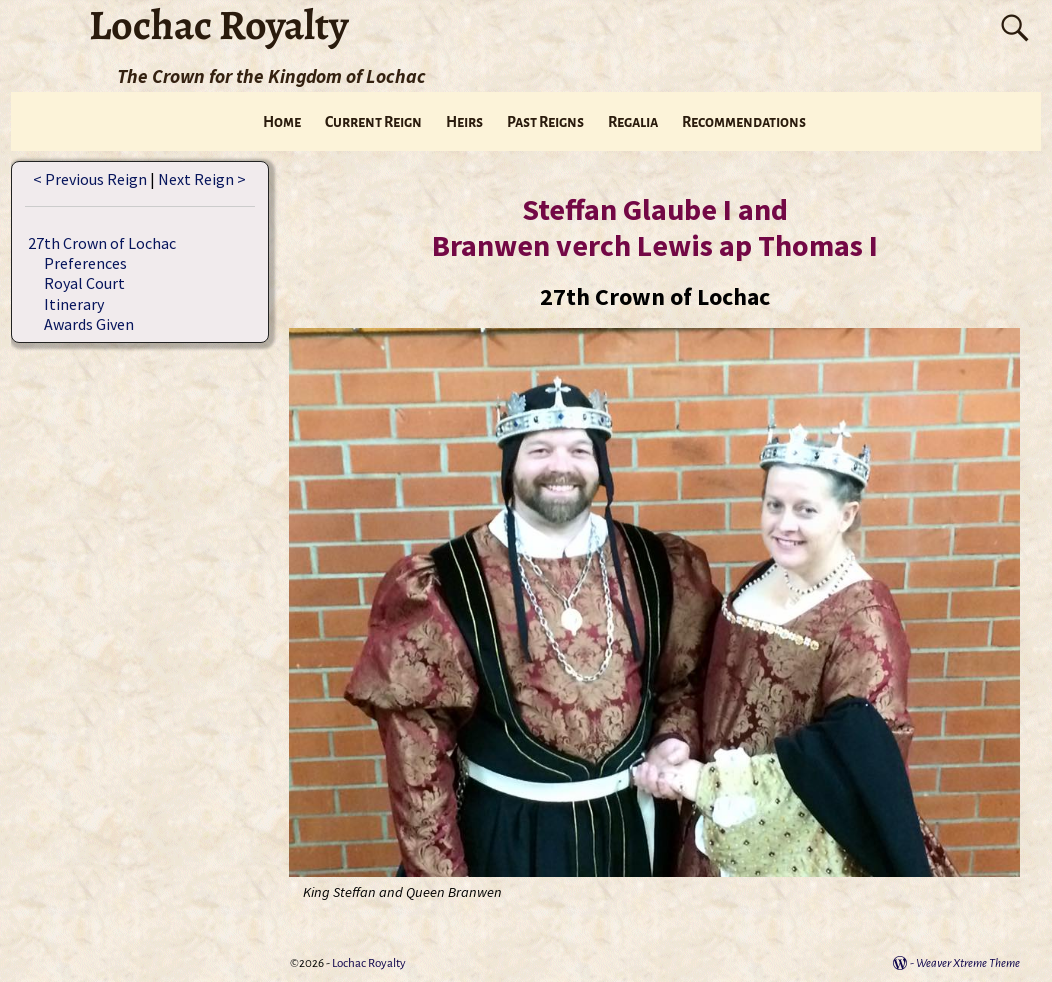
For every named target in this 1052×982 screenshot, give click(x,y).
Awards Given (89, 324)
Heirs (464, 122)
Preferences (85, 263)
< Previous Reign (90, 179)
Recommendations (744, 122)
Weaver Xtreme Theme (968, 963)
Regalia (633, 122)
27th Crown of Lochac (102, 243)
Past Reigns (545, 122)
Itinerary (74, 304)
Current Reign (373, 122)
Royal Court (84, 283)
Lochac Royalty (369, 963)
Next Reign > (202, 179)
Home (282, 122)
